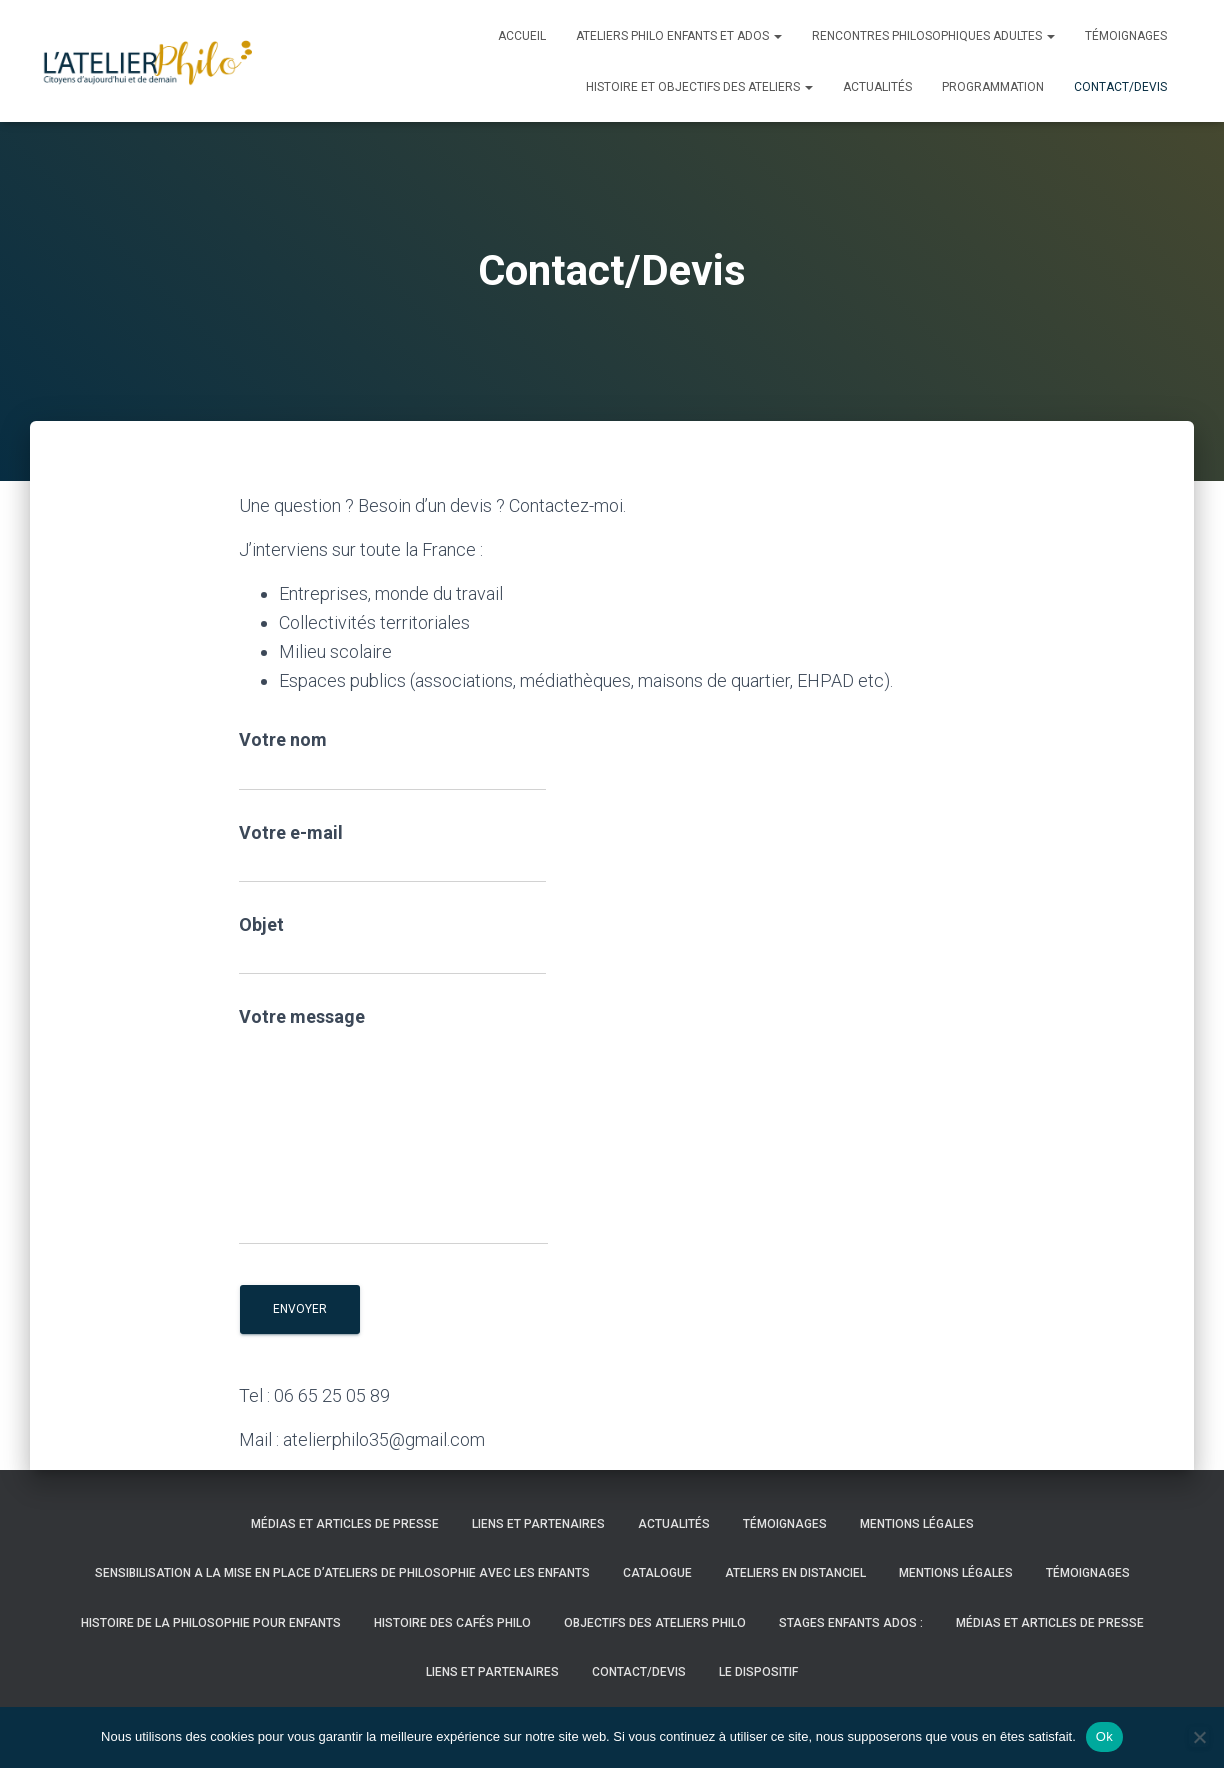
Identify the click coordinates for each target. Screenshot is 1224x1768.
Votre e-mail (392, 852)
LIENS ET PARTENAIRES (538, 1524)
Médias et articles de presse (345, 1524)
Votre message (393, 1125)
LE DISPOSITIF (758, 1672)
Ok (1104, 1736)
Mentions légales (917, 1524)
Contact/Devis (1120, 87)
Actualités (877, 87)
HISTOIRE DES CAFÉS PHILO (452, 1623)
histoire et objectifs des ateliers (699, 87)
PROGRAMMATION (993, 87)
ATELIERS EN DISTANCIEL (795, 1573)
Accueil (522, 36)
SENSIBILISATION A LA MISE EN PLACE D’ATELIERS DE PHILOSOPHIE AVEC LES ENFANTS (342, 1573)
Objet (392, 944)
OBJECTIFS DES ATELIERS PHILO (655, 1623)
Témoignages (1126, 36)
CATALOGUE (657, 1573)
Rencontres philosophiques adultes (933, 36)
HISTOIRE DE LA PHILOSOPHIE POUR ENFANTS (211, 1623)
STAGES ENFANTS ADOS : (851, 1623)
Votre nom (392, 759)
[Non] (1199, 1737)
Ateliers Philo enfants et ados (679, 36)
